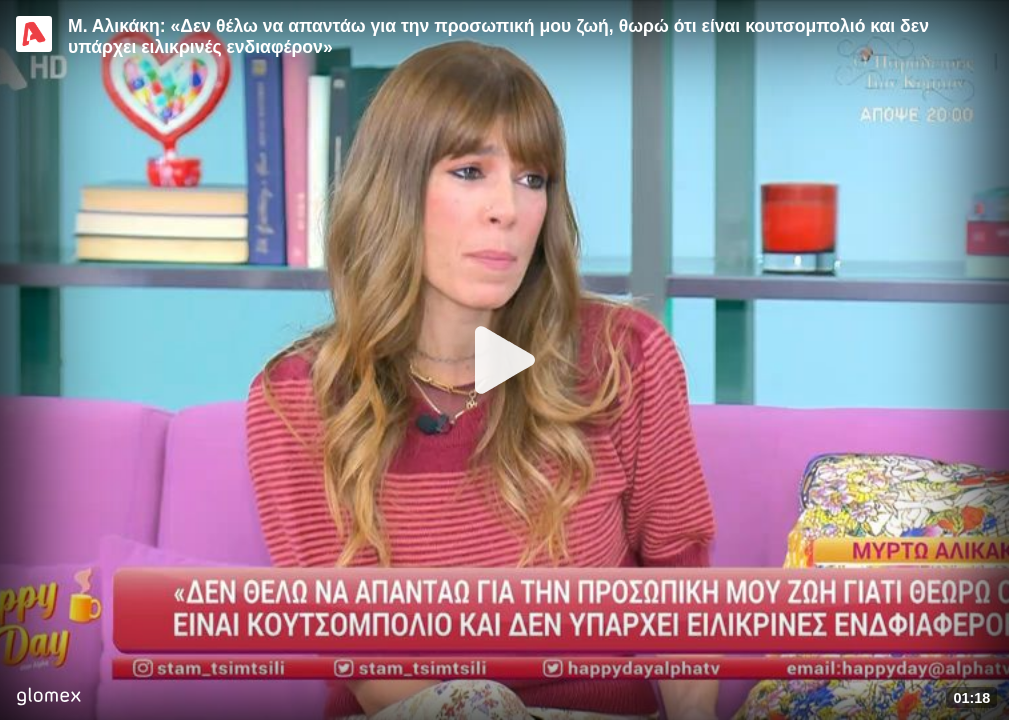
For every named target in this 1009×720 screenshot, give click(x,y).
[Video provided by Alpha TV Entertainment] (34, 34)
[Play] (505, 360)
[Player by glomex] (48, 698)
